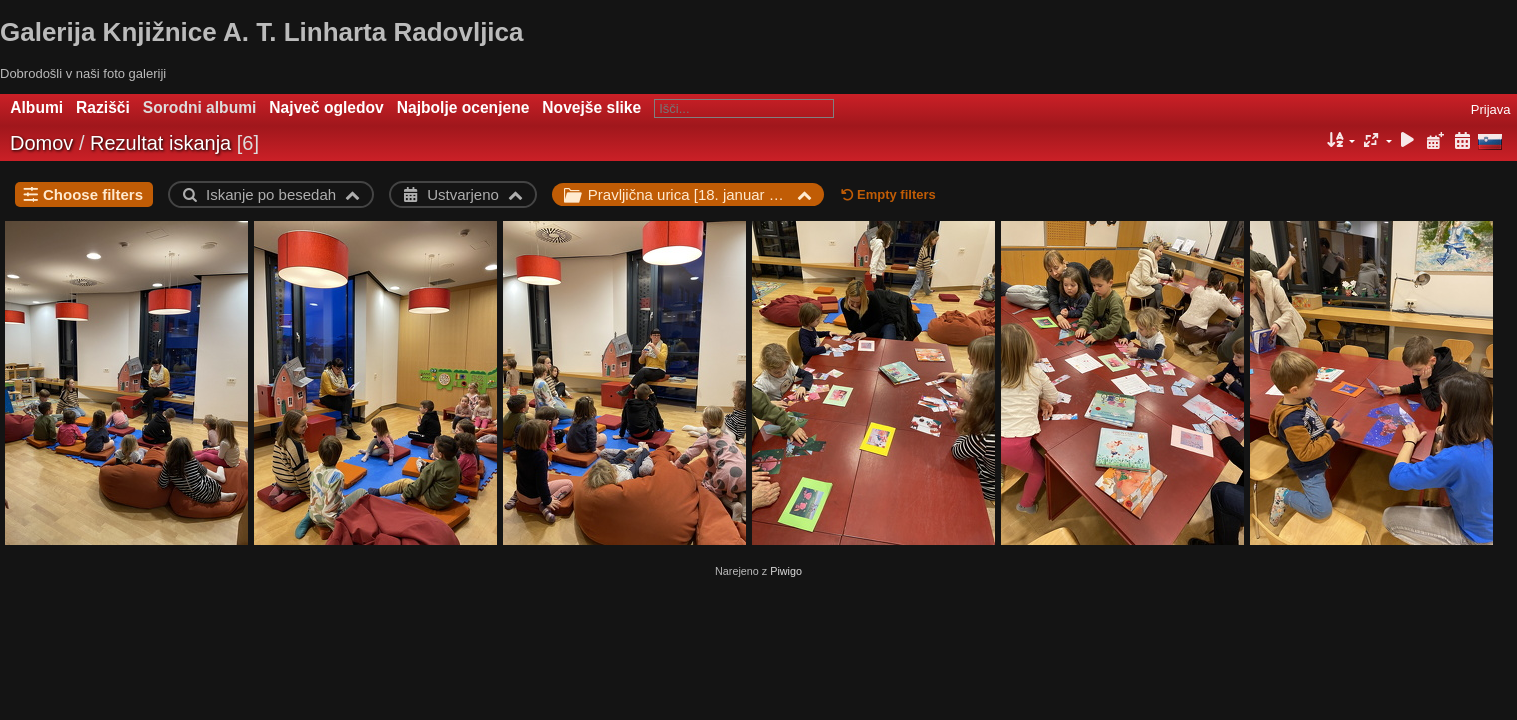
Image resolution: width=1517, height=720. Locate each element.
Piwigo (786, 571)
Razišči (103, 107)
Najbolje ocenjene (463, 107)
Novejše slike (591, 107)
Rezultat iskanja (160, 143)
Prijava (1491, 109)
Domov (41, 143)
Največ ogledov (326, 107)
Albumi (36, 107)
